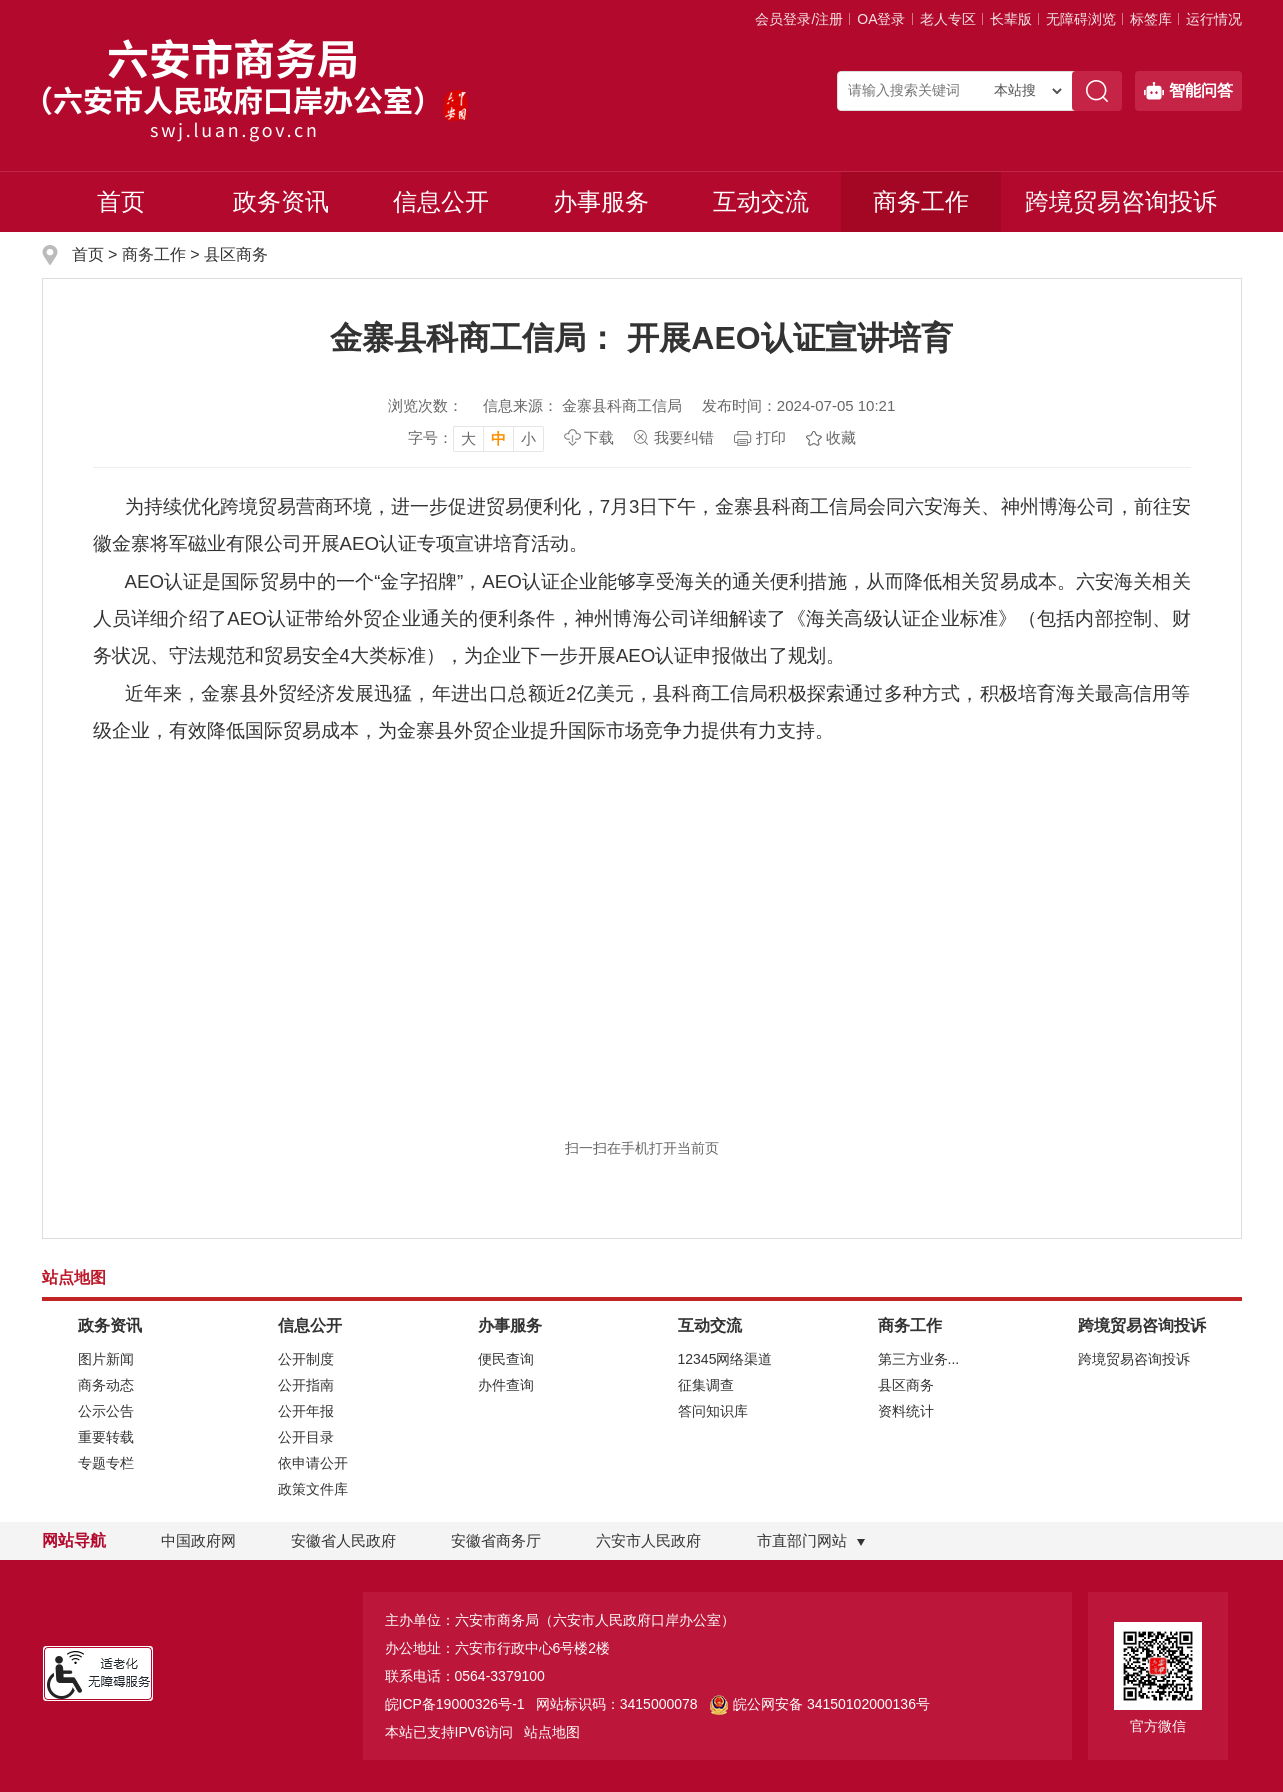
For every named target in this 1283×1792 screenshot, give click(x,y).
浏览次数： (425, 405)
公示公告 (106, 1411)
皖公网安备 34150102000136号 (819, 1704)
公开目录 (306, 1437)
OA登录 (881, 19)
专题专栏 (106, 1463)
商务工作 (921, 201)
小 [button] (528, 438)
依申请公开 (313, 1463)
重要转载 (106, 1437)
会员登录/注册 (799, 19)
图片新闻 (106, 1359)
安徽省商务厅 (496, 1540)
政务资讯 (281, 201)
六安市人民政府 (648, 1540)
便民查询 (506, 1359)
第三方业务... (919, 1359)
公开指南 (306, 1385)
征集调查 (706, 1385)
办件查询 (506, 1385)
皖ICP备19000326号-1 (455, 1704)
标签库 (1151, 19)
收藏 (841, 437)
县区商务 (236, 254)
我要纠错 (684, 437)
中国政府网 (198, 1540)
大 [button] (468, 438)
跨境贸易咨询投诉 (1121, 201)
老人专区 (948, 19)
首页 (121, 201)
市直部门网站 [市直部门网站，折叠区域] (802, 1540)
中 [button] (498, 438)
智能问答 (1188, 91)
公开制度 (306, 1359)
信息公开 (441, 201)
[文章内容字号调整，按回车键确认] (476, 438)
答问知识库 (713, 1411)
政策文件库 (313, 1489)
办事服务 (601, 201)
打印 (771, 437)
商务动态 (106, 1385)
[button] (1011, 19)
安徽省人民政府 (343, 1540)
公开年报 (306, 1411)
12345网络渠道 (725, 1359)
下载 (599, 437)
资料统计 (906, 1411)
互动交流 (761, 201)
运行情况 (1214, 19)
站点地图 (552, 1732)
